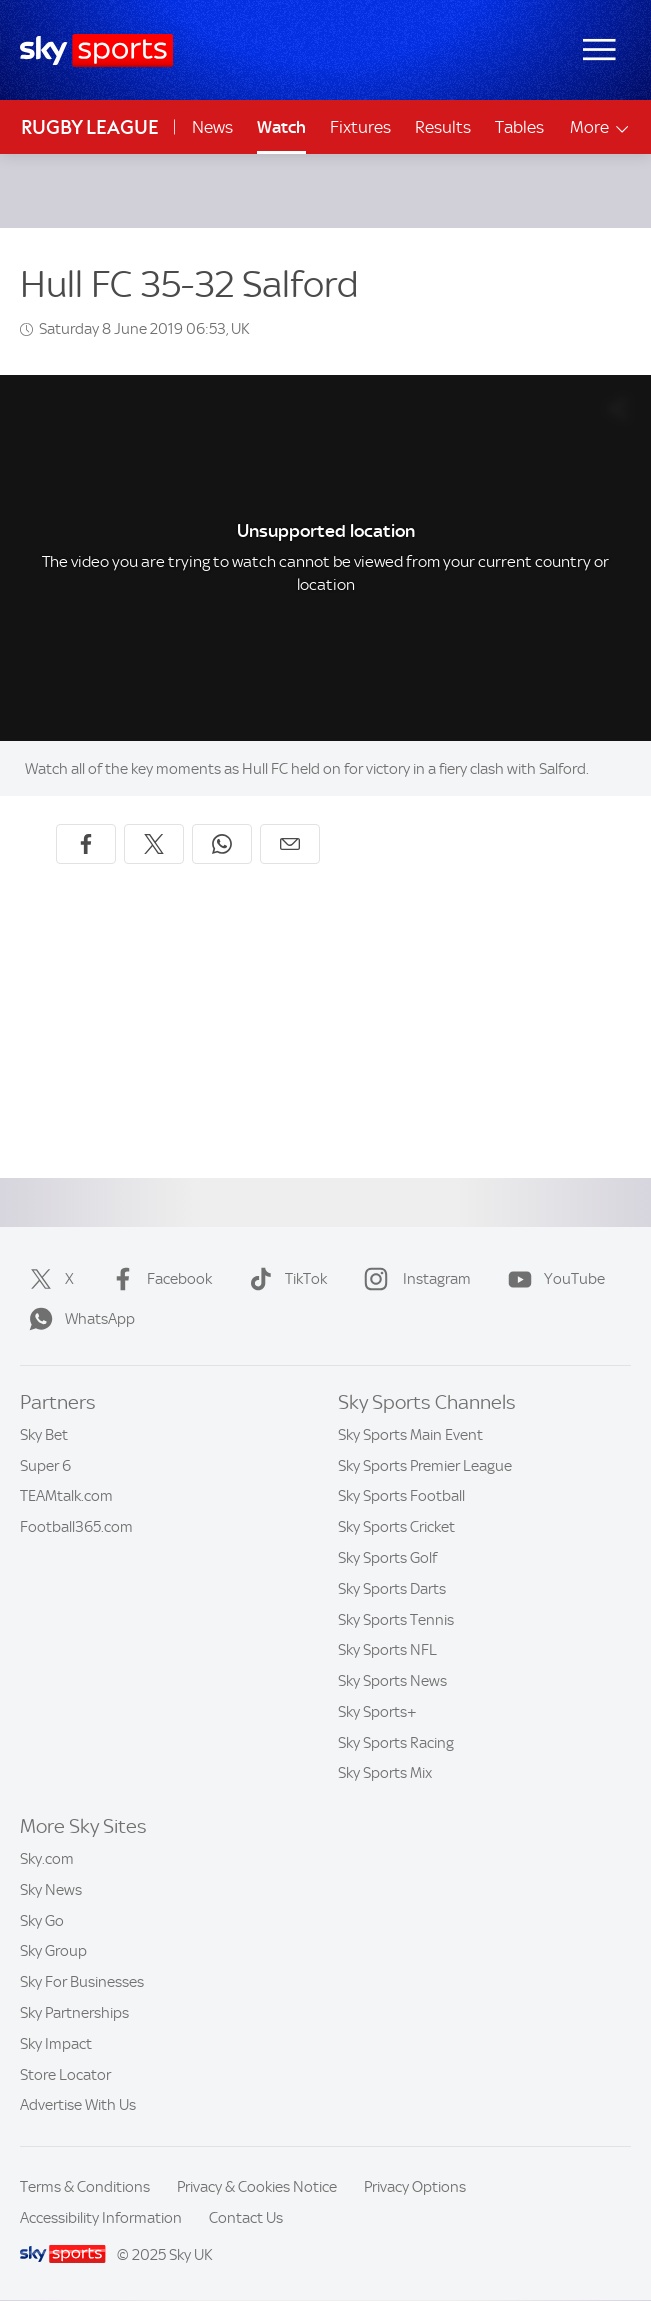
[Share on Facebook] (86, 844)
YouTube (552, 1279)
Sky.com (47, 1859)
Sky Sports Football (401, 1496)
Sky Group (53, 1951)
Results (443, 127)
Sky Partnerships (74, 2013)
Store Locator (65, 2075)
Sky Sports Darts (392, 1589)
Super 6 (45, 1466)
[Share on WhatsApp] (222, 844)
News (212, 127)
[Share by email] (290, 844)
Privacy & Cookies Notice (257, 2187)
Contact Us (246, 2218)
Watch (281, 127)
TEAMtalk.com (66, 1496)
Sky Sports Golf (387, 1558)
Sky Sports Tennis (396, 1620)
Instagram (413, 1279)
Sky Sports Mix (385, 1773)
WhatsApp (78, 1319)
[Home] (96, 50)
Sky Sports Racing (396, 1743)
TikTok (284, 1279)
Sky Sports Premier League (425, 1466)
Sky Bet (44, 1435)
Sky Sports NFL (387, 1650)
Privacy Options (415, 2187)
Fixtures (360, 127)
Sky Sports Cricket (396, 1527)
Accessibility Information (101, 2218)
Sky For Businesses (82, 1982)
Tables (519, 127)
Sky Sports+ (377, 1712)
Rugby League (90, 127)
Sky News (51, 1890)
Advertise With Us (78, 2105)
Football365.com (76, 1527)
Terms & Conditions (85, 2187)
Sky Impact (56, 2044)
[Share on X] (154, 844)
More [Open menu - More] (600, 127)
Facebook (157, 1279)
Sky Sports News (392, 1681)
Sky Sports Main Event (410, 1435)
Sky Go (42, 1921)
